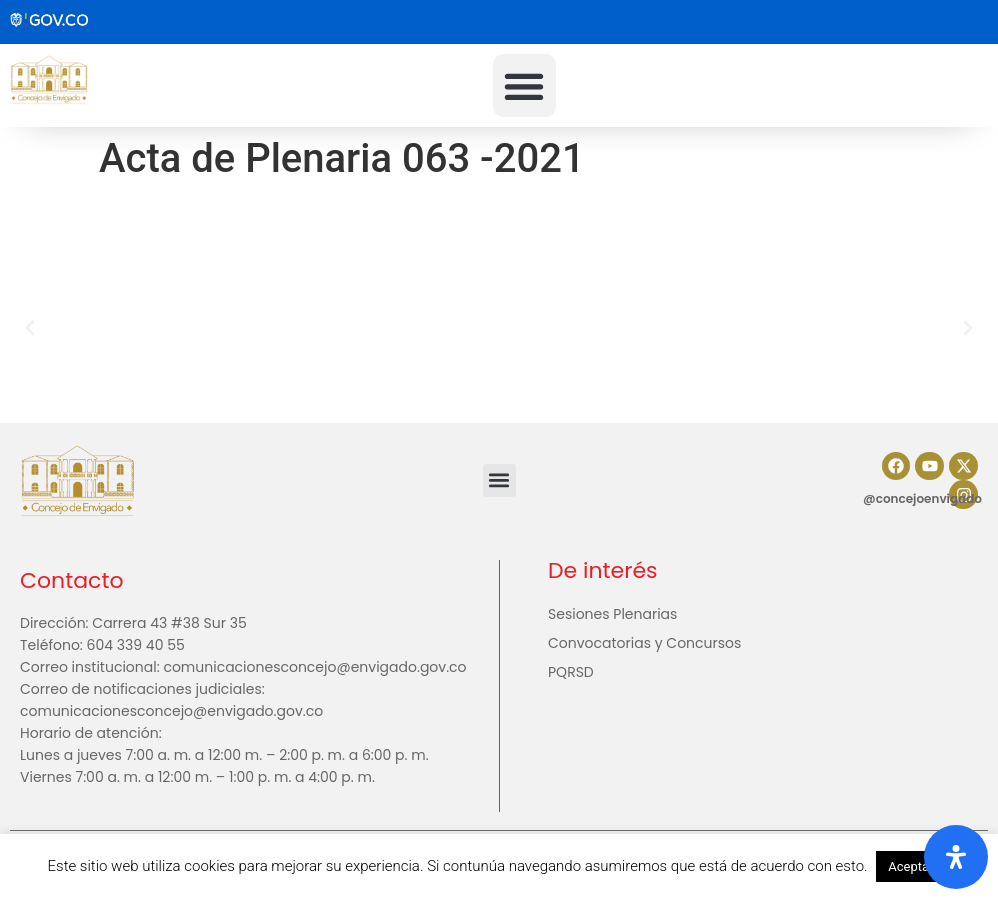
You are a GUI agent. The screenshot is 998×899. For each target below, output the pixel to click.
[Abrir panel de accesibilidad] (956, 857)
